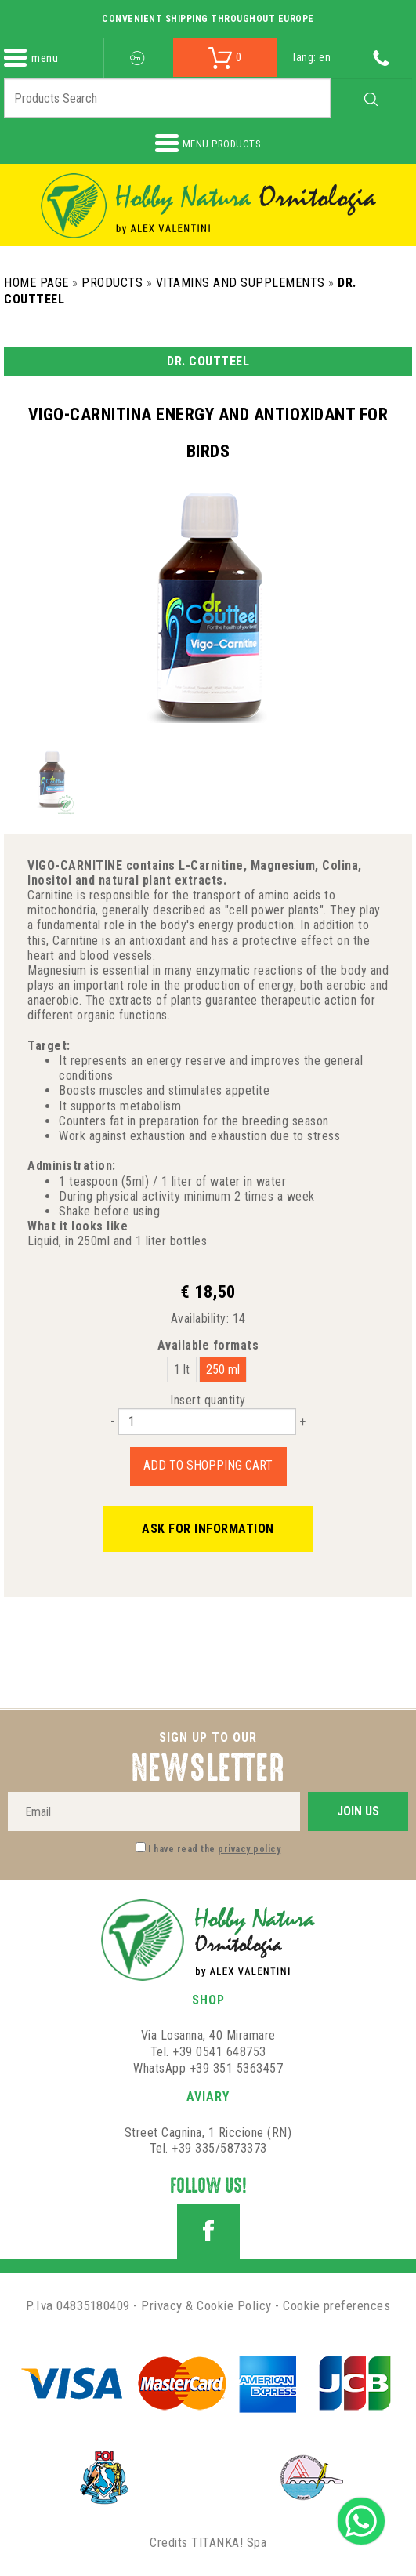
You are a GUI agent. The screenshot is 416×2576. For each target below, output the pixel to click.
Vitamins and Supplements (240, 282)
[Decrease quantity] (112, 1421)
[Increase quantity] (302, 1421)
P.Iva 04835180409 (78, 2305)
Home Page (36, 282)
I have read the (214, 1849)
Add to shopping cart (208, 1465)
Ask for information (208, 1528)
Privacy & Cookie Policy (206, 2305)
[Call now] (381, 57)
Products (112, 282)
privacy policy (249, 1849)
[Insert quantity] (207, 1421)
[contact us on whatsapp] (361, 2519)
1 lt (182, 1369)
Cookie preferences (336, 2305)
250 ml (223, 1369)
